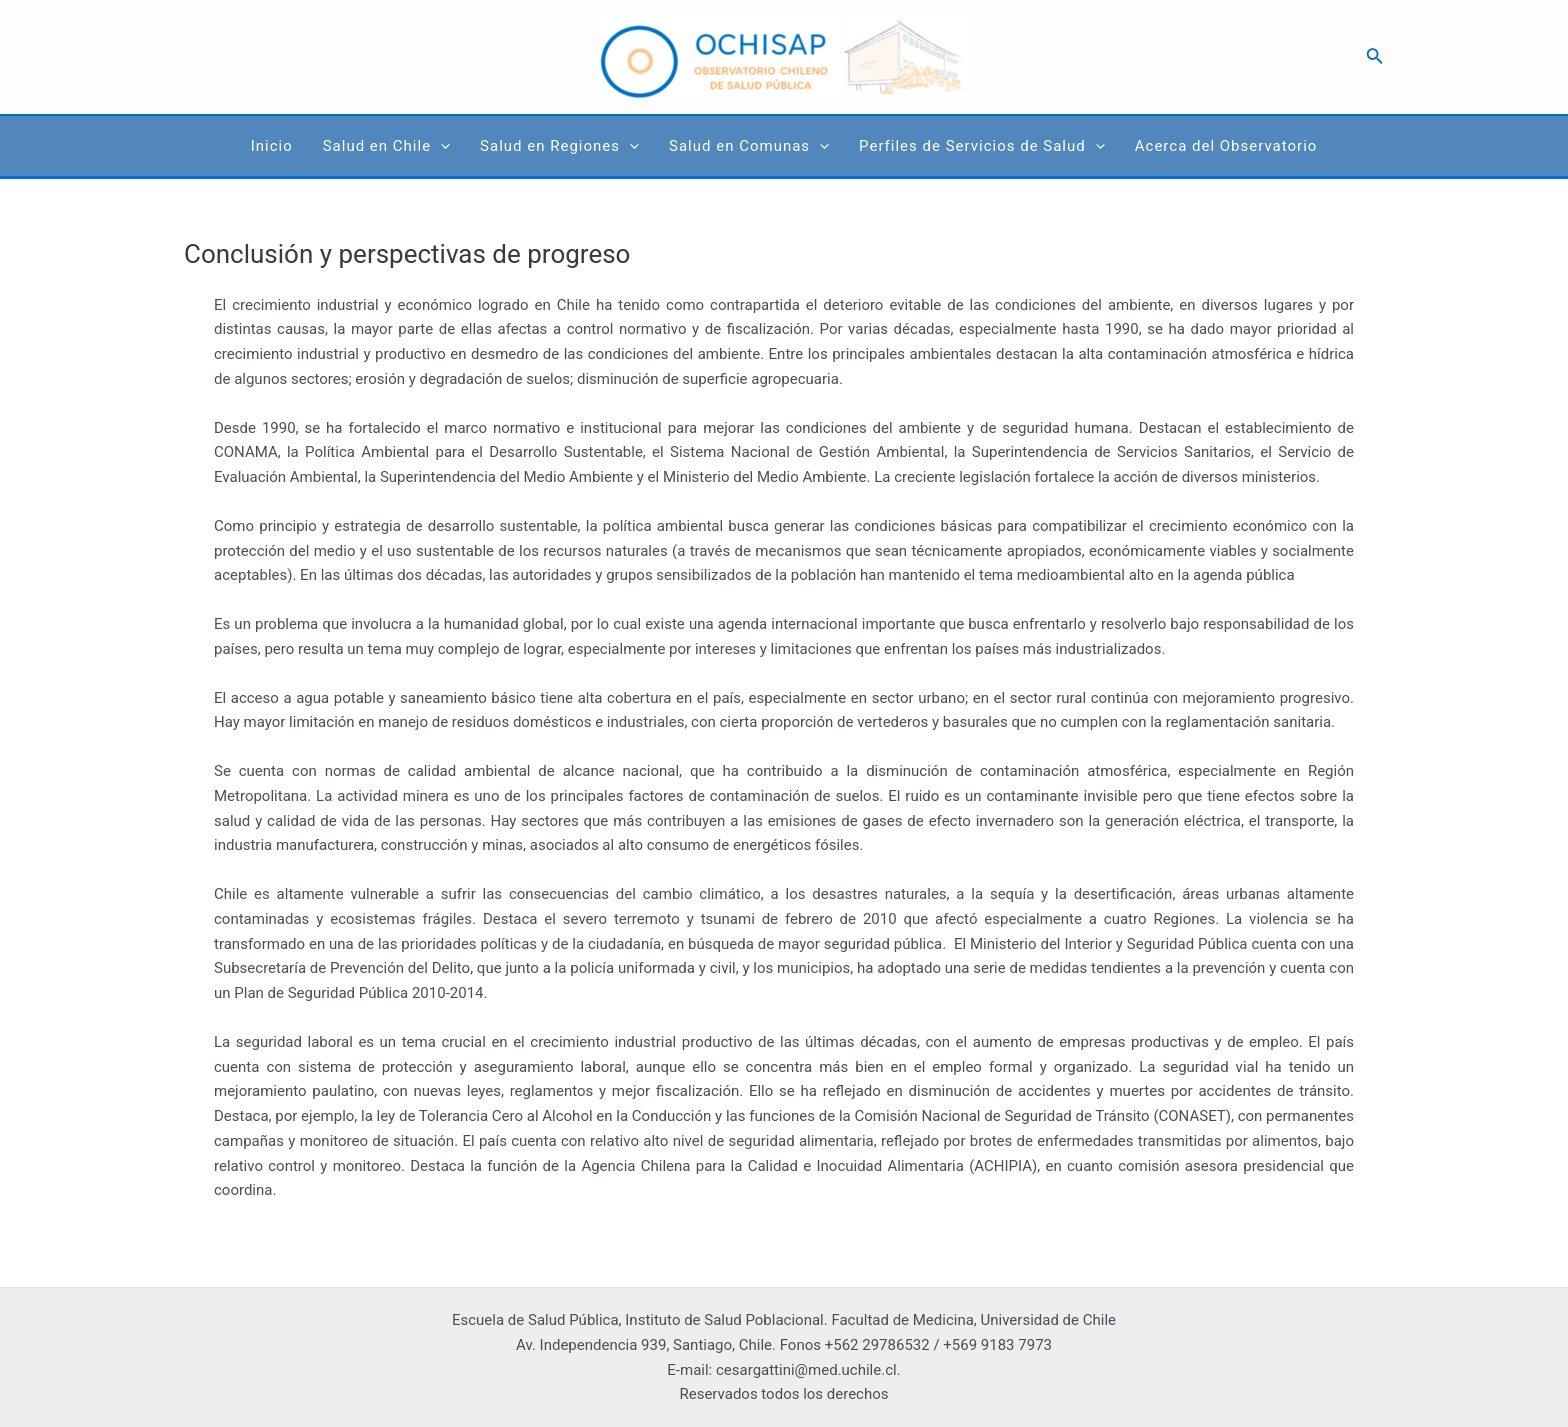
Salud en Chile (386, 146)
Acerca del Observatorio (1226, 146)
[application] (440, 146)
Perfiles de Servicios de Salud (982, 146)
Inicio (272, 146)
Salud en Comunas (749, 146)
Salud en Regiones (559, 146)
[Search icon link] (1375, 57)
